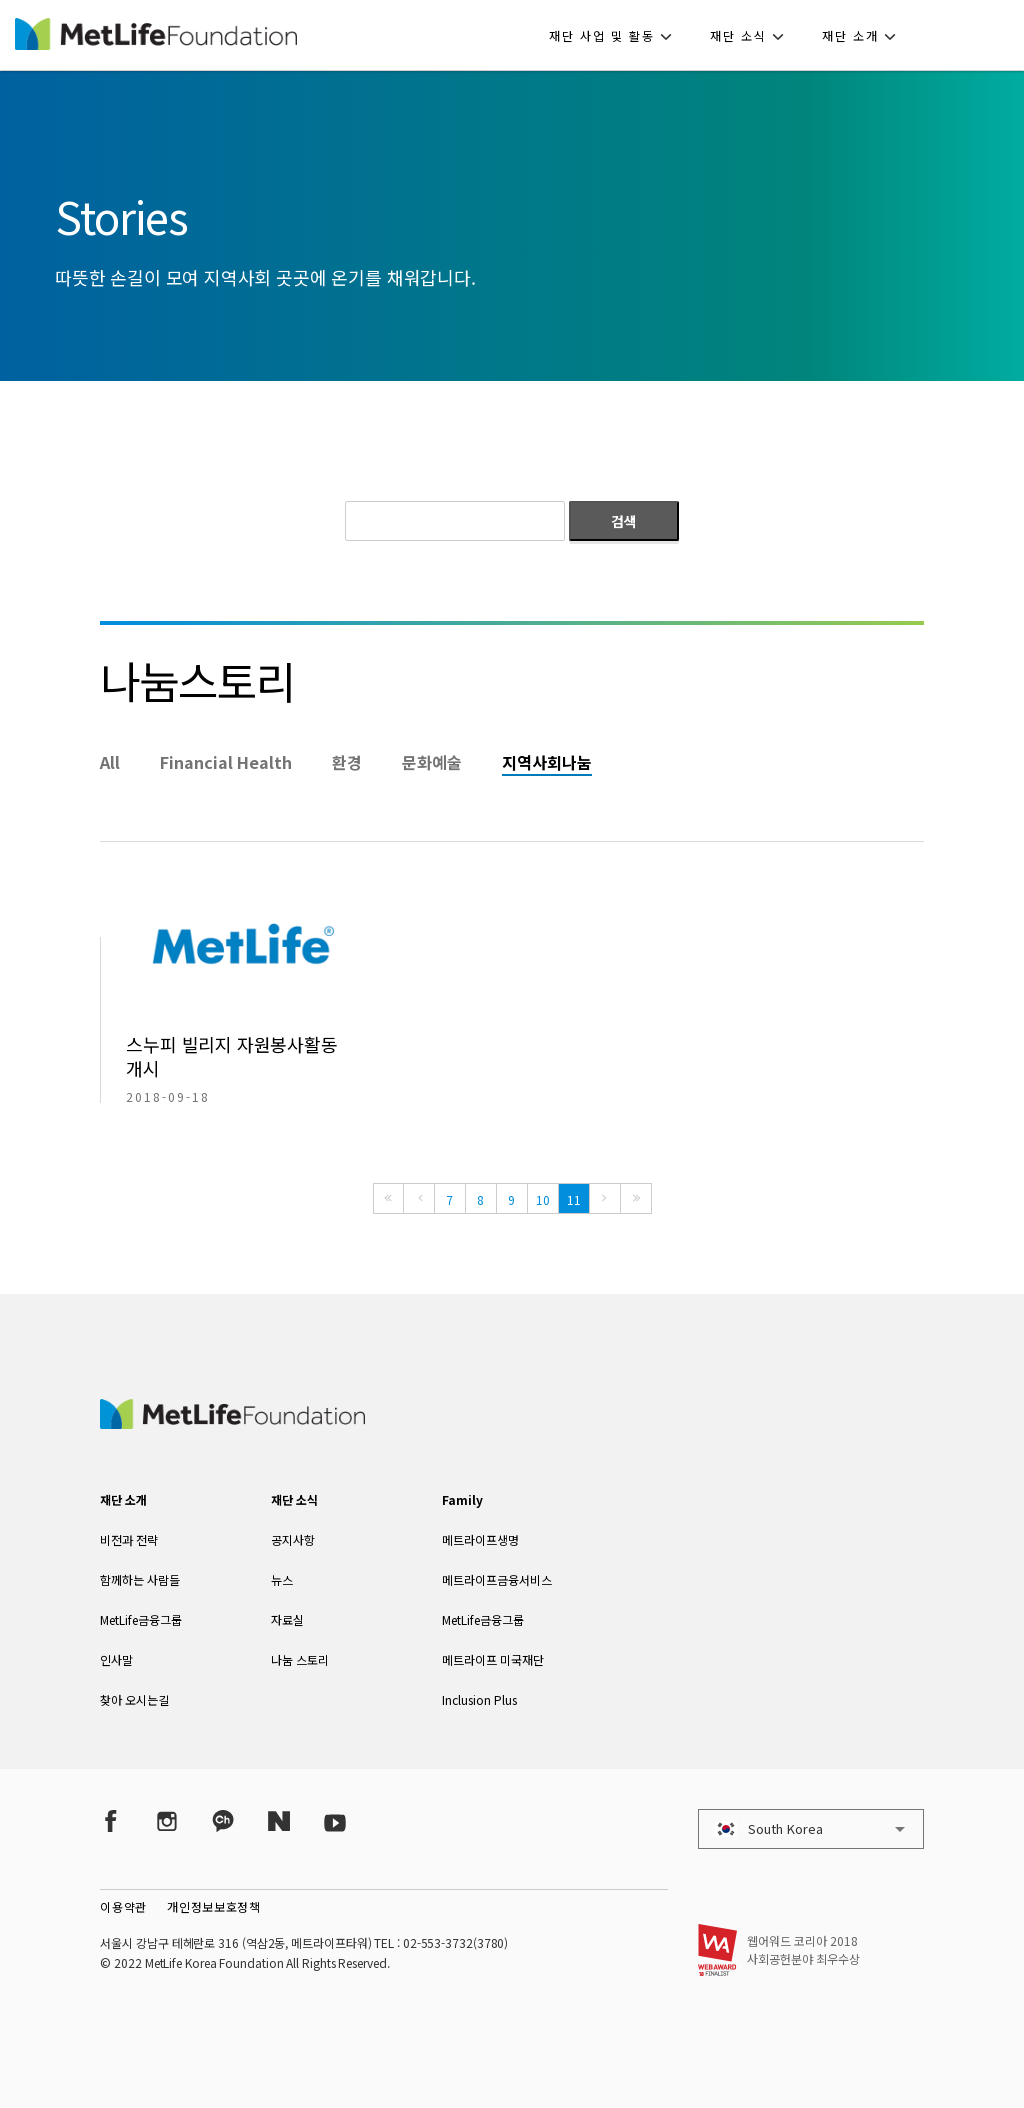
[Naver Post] (279, 1820)
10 (543, 1199)
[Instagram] (167, 1820)
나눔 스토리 (300, 1659)
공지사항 (293, 1539)
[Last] (636, 1198)
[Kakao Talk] (223, 1820)
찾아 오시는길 (134, 1699)
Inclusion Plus (479, 1699)
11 (574, 1199)
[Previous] (419, 1198)
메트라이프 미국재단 (493, 1659)
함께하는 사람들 (140, 1579)
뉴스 (282, 1579)
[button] (616, 35)
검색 (624, 521)
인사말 (116, 1659)
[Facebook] (111, 1820)
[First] (388, 1198)
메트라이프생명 (480, 1539)
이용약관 (123, 1906)
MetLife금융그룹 (141, 1619)
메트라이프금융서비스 (497, 1579)
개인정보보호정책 (214, 1906)
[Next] (605, 1198)
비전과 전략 (129, 1539)
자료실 (287, 1619)
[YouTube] (335, 1820)
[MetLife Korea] (232, 1422)
